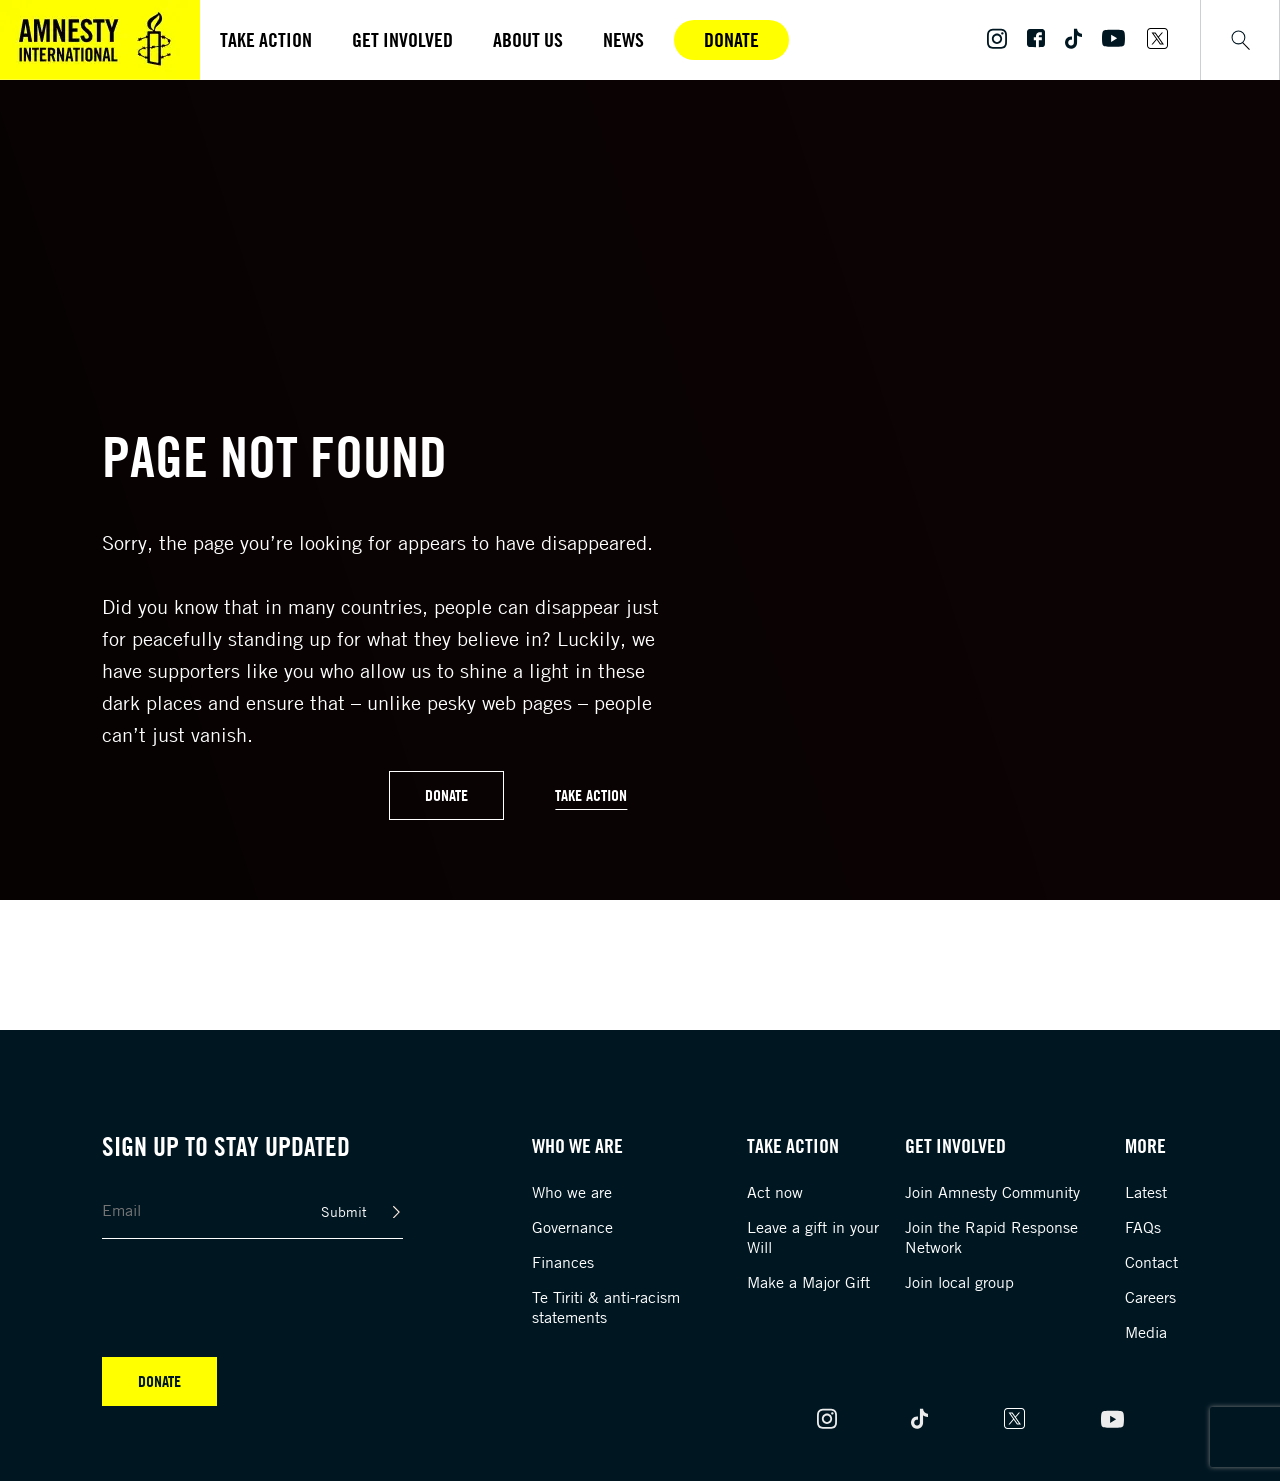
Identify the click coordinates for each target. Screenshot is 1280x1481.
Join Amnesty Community (992, 1192)
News (623, 39)
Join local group (959, 1282)
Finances (563, 1262)
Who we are (572, 1192)
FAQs (1143, 1227)
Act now (775, 1192)
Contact (1151, 1262)
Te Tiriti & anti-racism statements (606, 1307)
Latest (1146, 1192)
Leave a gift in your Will (813, 1237)
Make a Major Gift (808, 1282)
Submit (344, 1211)
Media (1146, 1332)
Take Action (591, 795)
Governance (572, 1227)
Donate (731, 39)
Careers (1150, 1297)
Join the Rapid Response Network (991, 1237)
